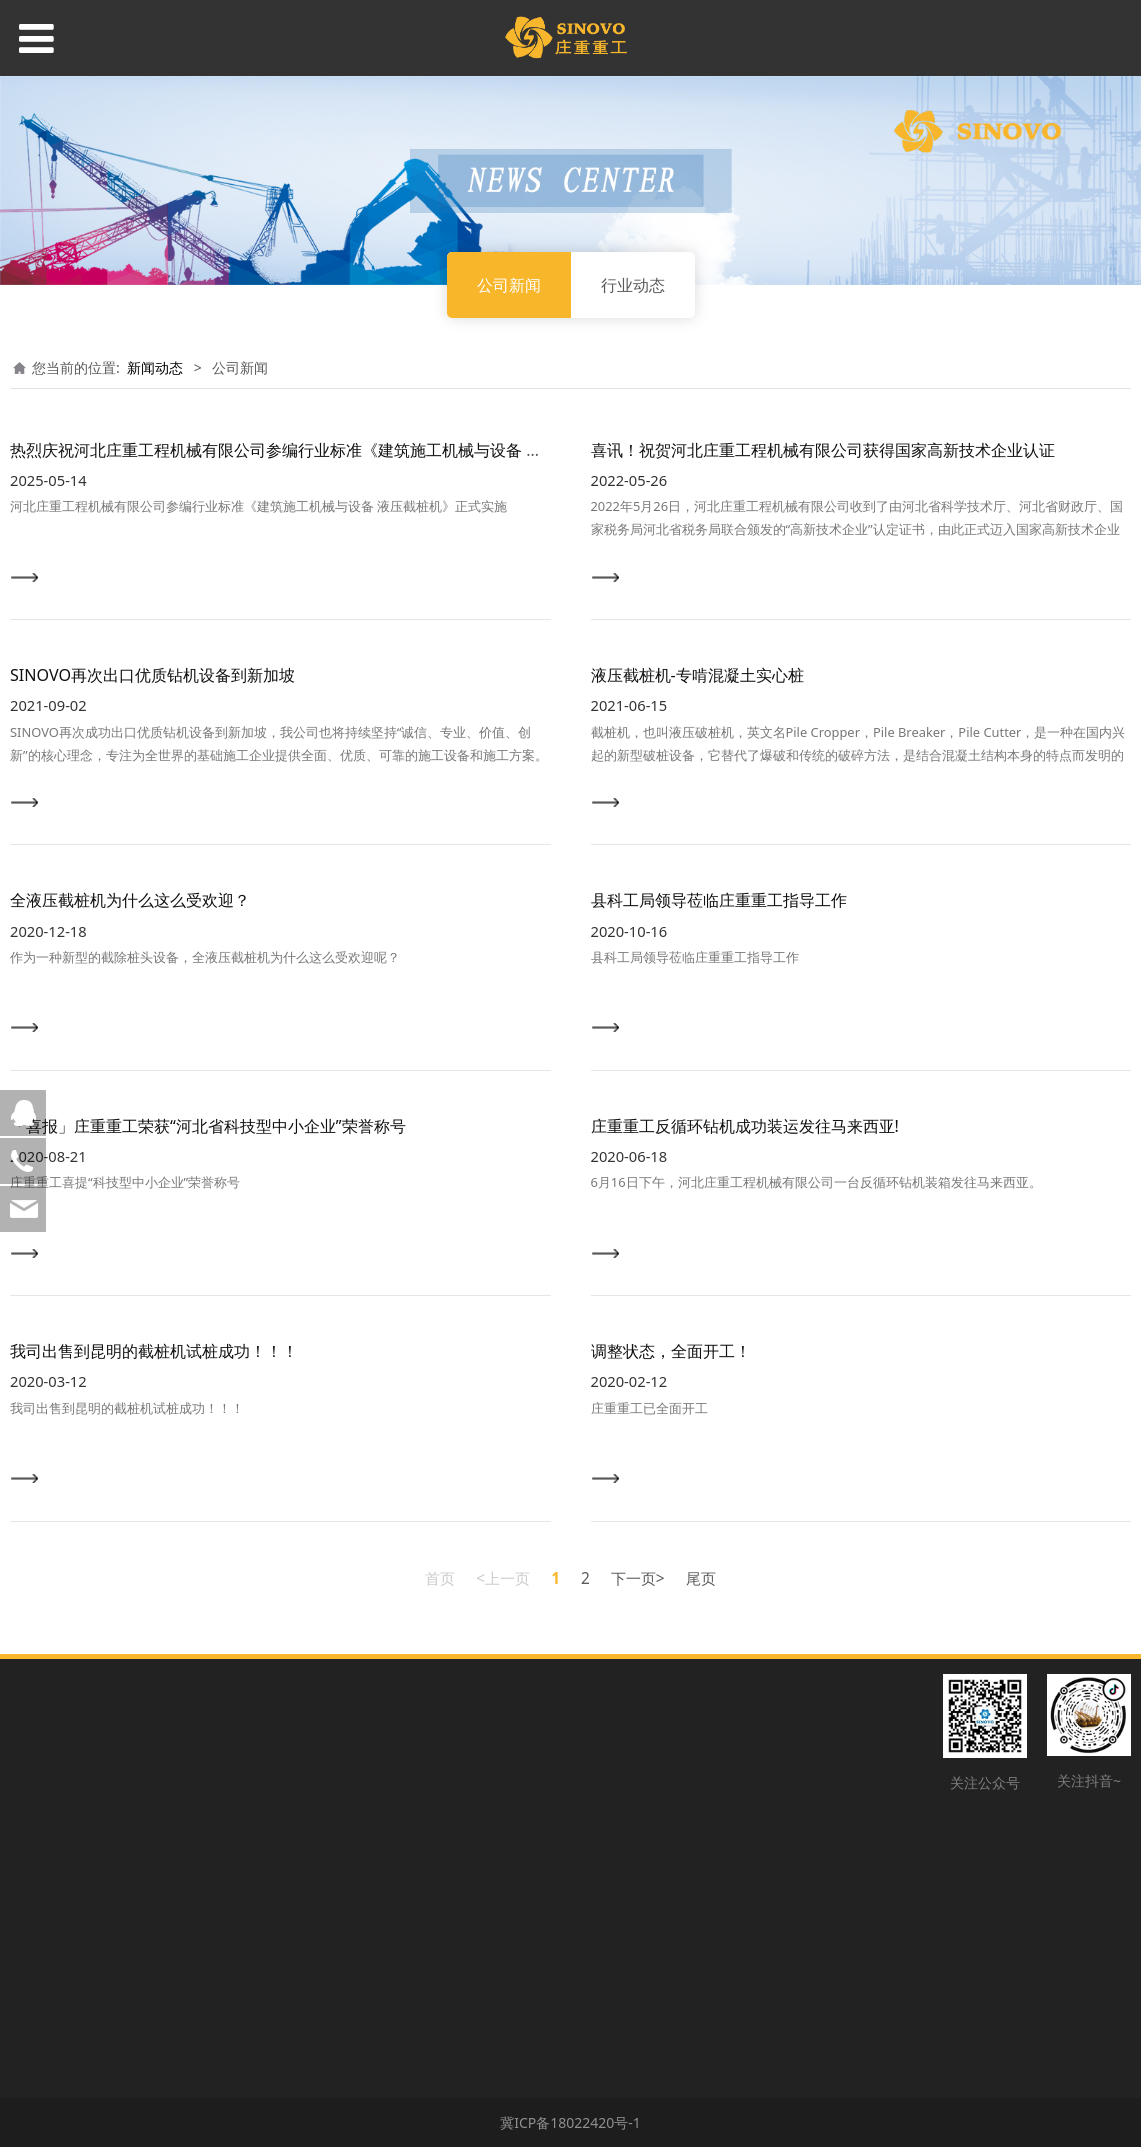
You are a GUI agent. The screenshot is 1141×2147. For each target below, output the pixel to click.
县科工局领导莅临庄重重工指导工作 (719, 900)
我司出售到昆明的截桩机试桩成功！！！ (154, 1351)
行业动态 (633, 285)
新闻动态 (155, 367)
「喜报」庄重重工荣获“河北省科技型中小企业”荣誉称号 (208, 1126)
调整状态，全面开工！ (671, 1351)
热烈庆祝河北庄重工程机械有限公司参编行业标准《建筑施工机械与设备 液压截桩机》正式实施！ (356, 450)
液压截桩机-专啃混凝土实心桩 (697, 675)
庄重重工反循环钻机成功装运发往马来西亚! (745, 1126)
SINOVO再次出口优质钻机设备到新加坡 (152, 675)
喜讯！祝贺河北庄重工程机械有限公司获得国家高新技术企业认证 (823, 450)
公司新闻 (509, 285)
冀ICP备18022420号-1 (570, 2122)
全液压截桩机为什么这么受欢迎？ (130, 900)
